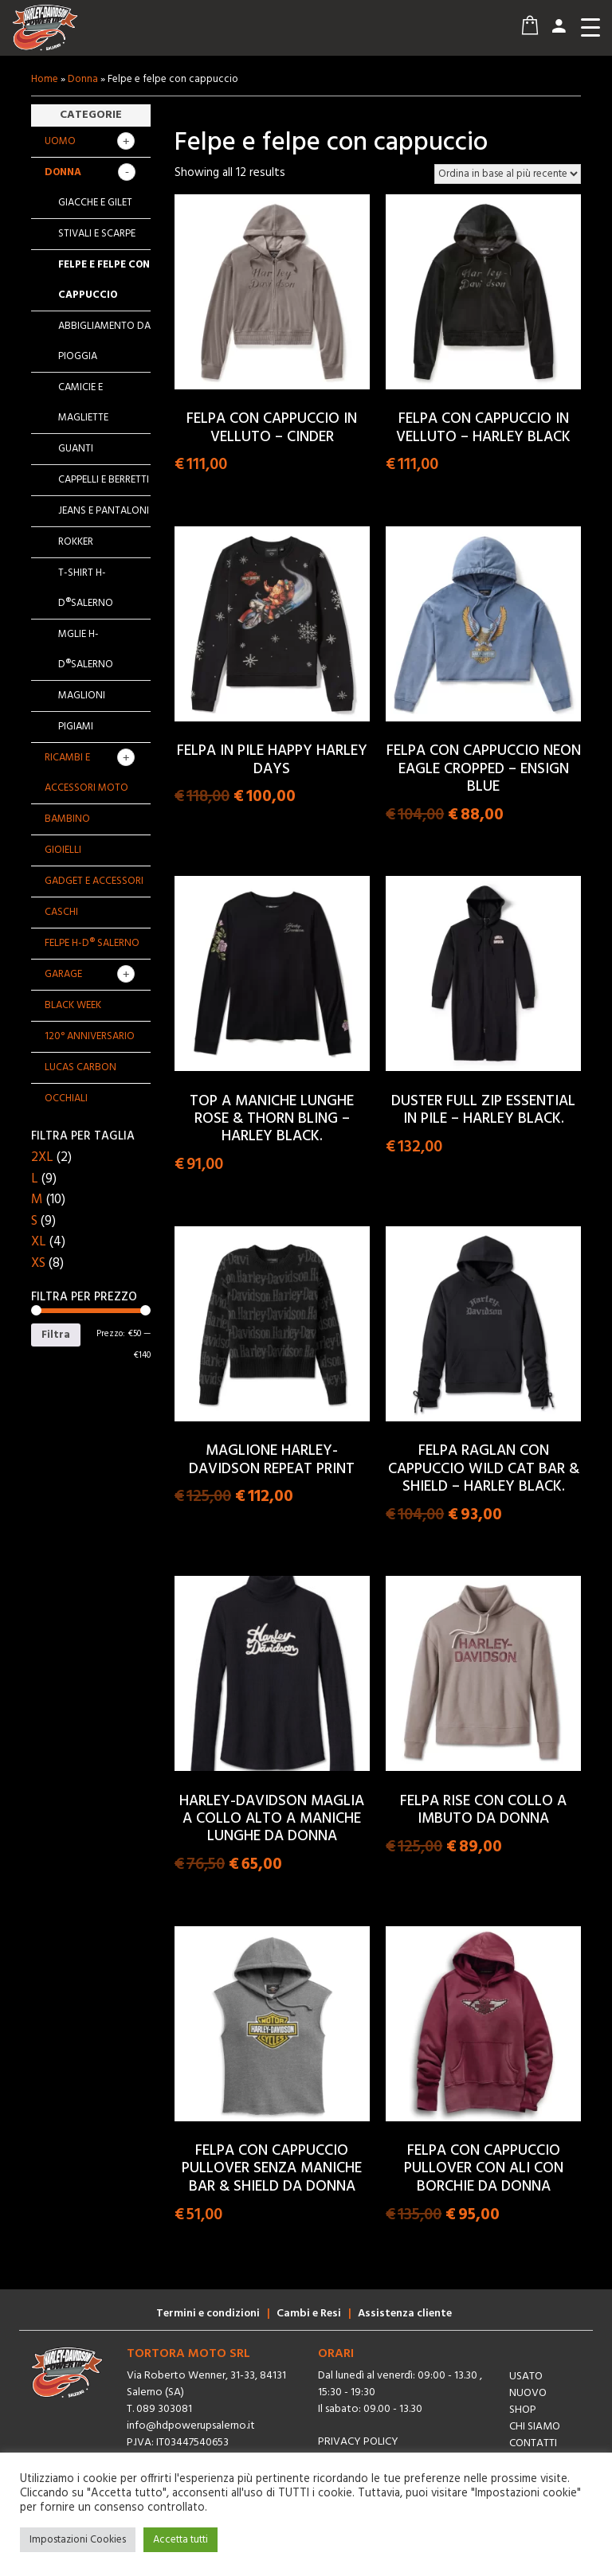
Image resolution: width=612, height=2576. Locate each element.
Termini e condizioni (208, 2313)
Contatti (533, 2443)
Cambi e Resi (309, 2313)
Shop (522, 2410)
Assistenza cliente (405, 2313)
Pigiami (75, 726)
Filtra (55, 1335)
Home (44, 79)
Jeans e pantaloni (103, 510)
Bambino (67, 819)
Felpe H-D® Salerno (92, 943)
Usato (526, 2376)
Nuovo (528, 2393)
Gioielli (63, 850)
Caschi (61, 912)
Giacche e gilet (95, 202)
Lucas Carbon (80, 1067)
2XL (42, 1157)
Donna (83, 79)
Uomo (60, 141)
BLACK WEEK (73, 1005)
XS (38, 1263)
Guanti (75, 448)
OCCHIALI (66, 1098)
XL (38, 1242)
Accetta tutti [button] (180, 2539)
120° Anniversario (90, 1036)
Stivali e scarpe (96, 233)
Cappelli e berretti (103, 479)
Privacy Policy (358, 2442)
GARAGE (63, 974)
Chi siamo (534, 2427)
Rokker (75, 542)
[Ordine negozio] (507, 174)
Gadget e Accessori (94, 881)
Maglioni (81, 695)
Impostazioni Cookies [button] (77, 2539)
